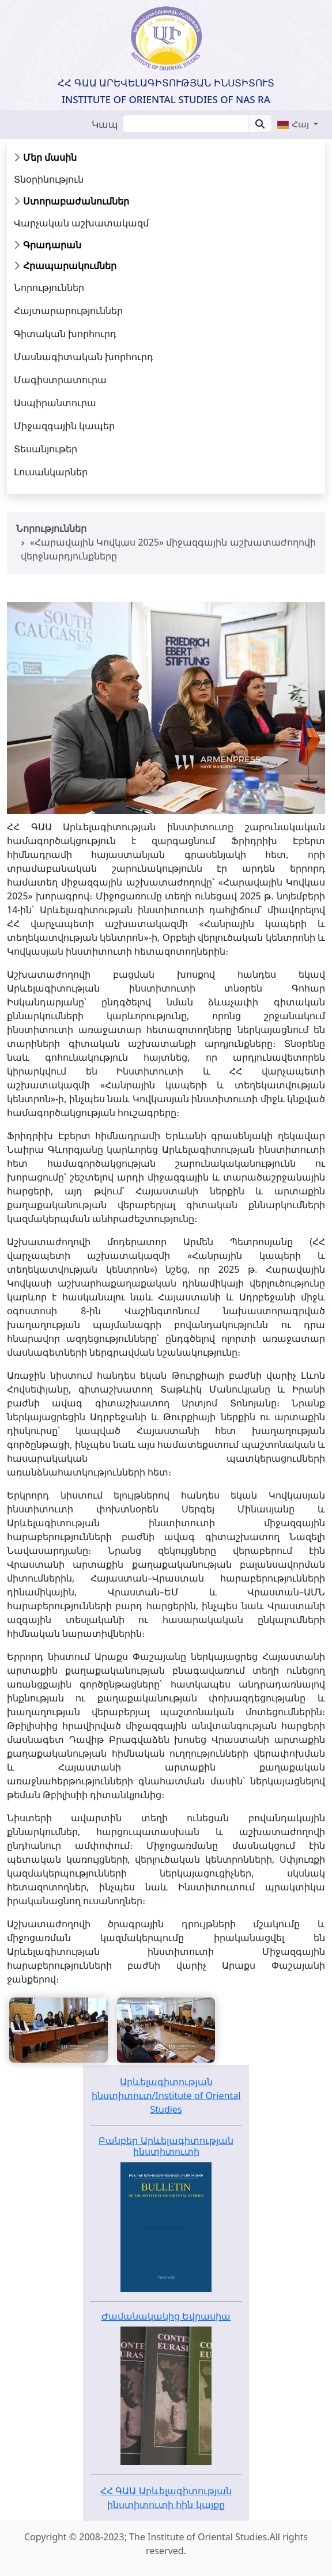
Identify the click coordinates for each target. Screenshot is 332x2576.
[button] (297, 123)
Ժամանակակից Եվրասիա (166, 2316)
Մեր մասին (50, 157)
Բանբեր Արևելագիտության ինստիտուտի (166, 2146)
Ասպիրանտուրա (55, 402)
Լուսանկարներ (51, 472)
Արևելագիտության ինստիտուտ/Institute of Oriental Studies (166, 2095)
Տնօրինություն (49, 179)
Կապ (105, 124)
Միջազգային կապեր (64, 425)
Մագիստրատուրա (60, 379)
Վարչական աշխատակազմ (81, 223)
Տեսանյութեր (45, 448)
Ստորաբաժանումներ (76, 201)
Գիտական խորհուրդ (65, 333)
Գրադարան (52, 245)
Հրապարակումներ (69, 265)
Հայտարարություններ (68, 310)
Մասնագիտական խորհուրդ (83, 356)
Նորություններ (49, 287)
